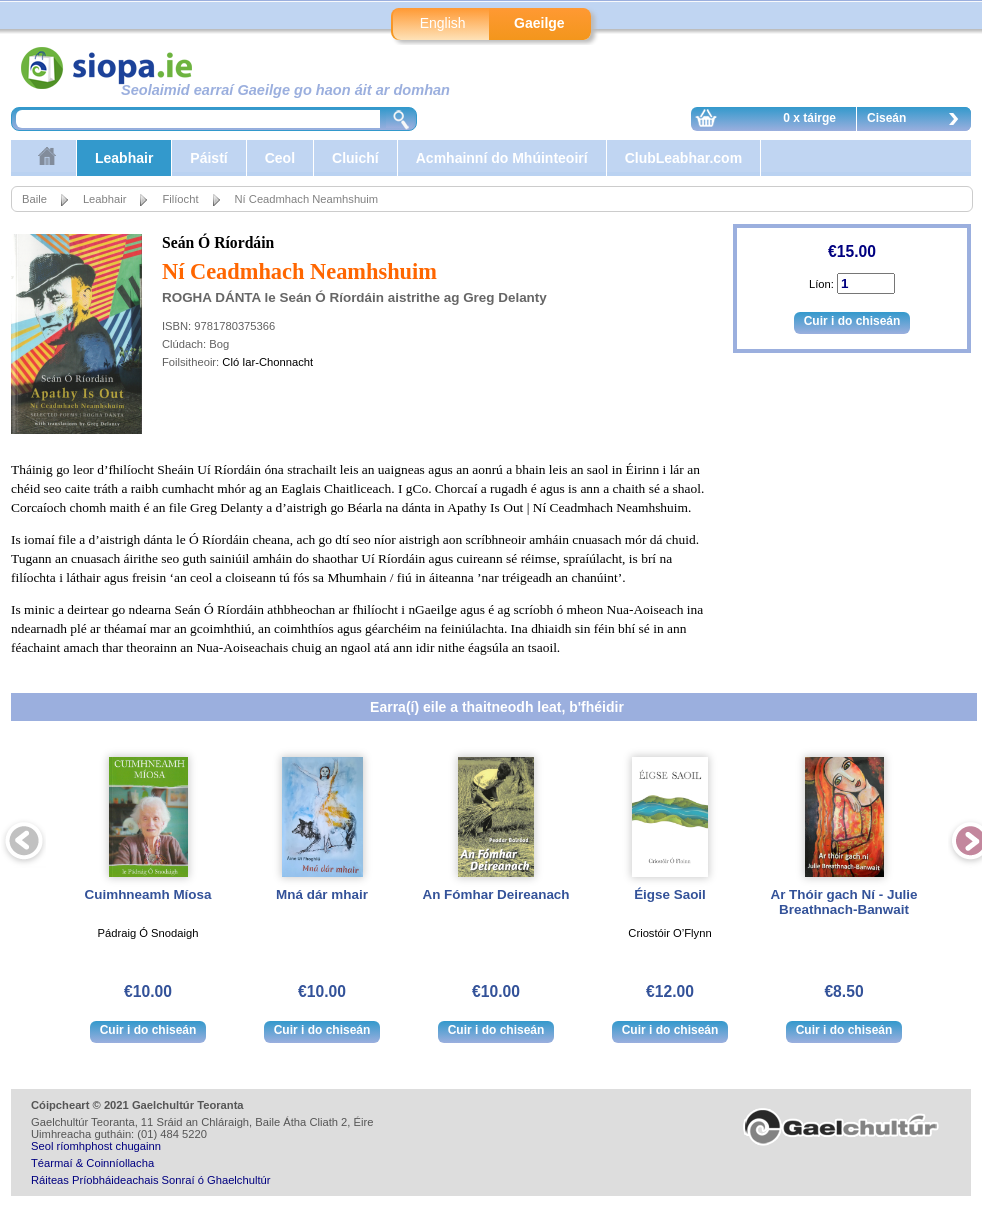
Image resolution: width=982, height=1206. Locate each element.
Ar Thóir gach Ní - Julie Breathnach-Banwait (843, 902)
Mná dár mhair (322, 894)
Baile (34, 199)
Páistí (208, 158)
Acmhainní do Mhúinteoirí (502, 158)
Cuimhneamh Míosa (148, 894)
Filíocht (180, 199)
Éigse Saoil (670, 894)
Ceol (280, 158)
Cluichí (355, 158)
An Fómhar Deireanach (495, 894)
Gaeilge (539, 23)
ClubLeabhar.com (683, 158)
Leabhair (124, 158)
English (443, 23)
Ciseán (918, 121)
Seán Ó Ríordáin (218, 242)
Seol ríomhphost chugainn (96, 1146)
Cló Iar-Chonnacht (267, 362)
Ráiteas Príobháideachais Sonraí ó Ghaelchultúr (150, 1180)
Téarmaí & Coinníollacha (92, 1163)
